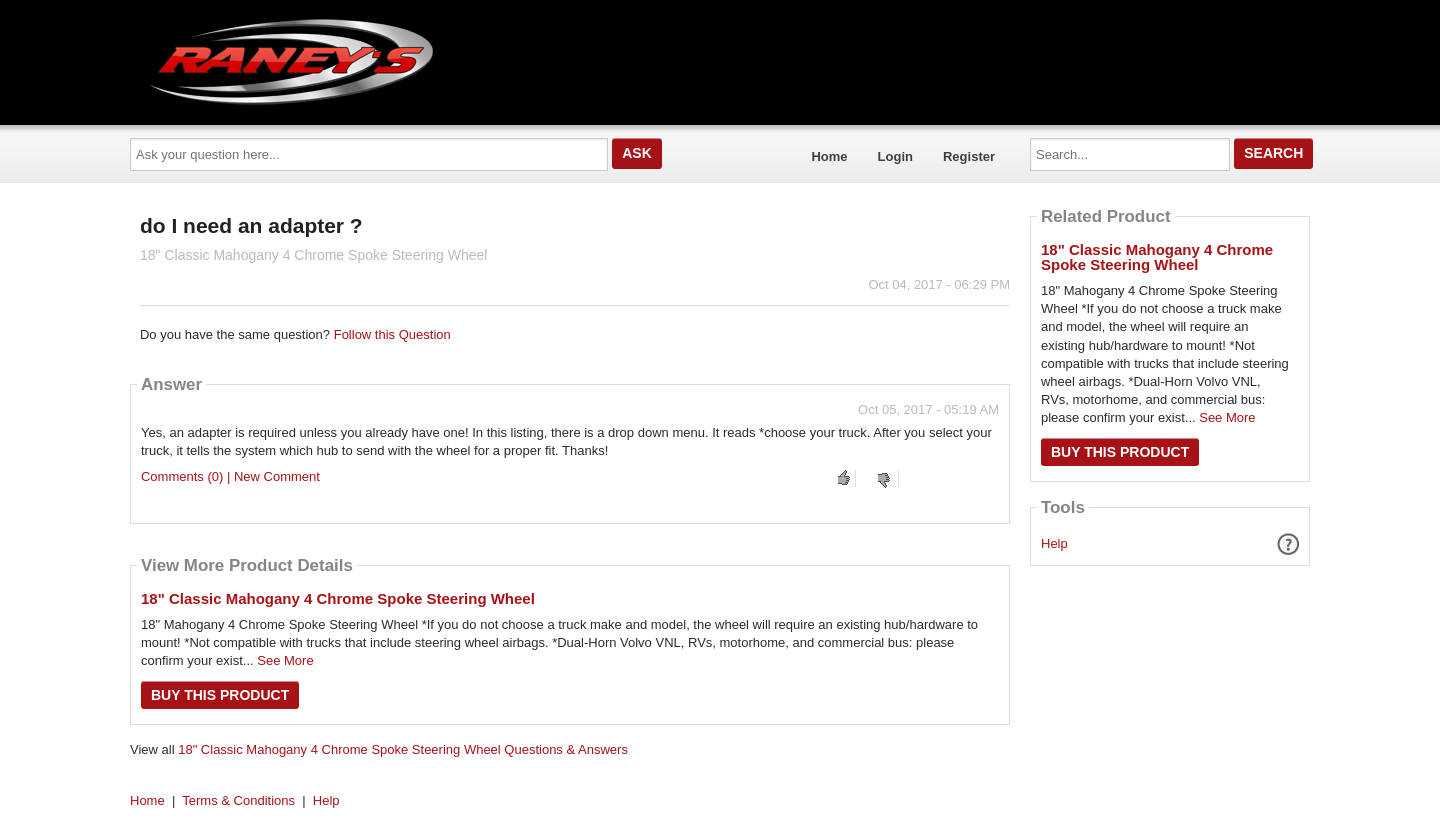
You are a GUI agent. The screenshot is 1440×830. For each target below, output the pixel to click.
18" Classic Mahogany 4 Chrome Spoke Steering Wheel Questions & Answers (403, 749)
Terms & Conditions (238, 800)
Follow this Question (392, 334)
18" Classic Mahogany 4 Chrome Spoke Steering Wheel (338, 598)
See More (285, 660)
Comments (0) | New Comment (230, 476)
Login (895, 156)
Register (969, 156)
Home (829, 156)
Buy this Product (220, 695)
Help (1054, 543)
